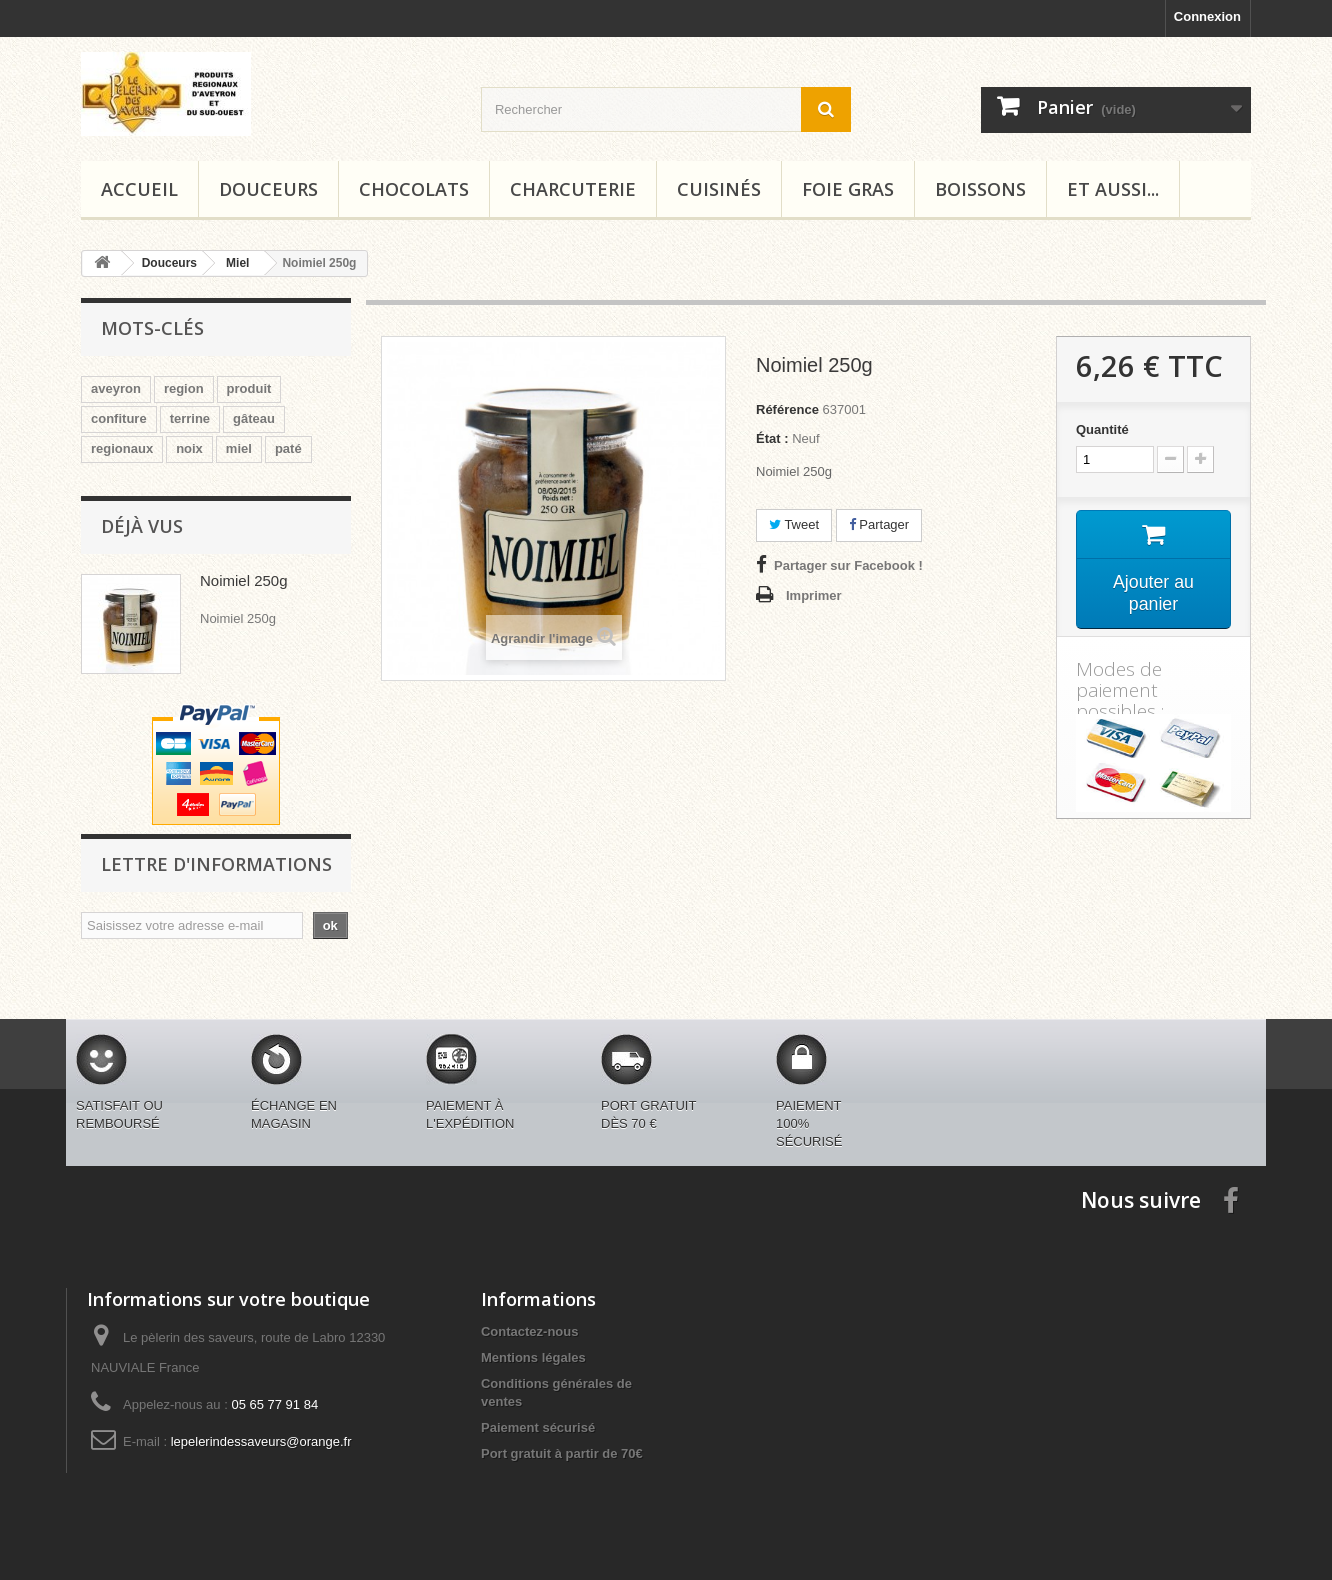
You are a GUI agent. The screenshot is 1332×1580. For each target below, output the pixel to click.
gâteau (254, 418)
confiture (119, 418)
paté (288, 448)
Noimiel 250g (244, 580)
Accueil (139, 189)
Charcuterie (573, 189)
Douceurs (268, 189)
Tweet (794, 524)
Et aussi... (1113, 189)
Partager (879, 524)
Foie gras (848, 189)
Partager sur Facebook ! (848, 565)
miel (239, 448)
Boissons (980, 189)
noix (189, 448)
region (184, 388)
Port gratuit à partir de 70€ (562, 1453)
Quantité (1102, 429)
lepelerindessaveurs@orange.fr (261, 1441)
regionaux (122, 448)
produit (249, 388)
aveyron (116, 388)
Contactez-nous (530, 1331)
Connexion (1207, 16)
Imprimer (814, 595)
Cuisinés (719, 189)
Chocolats (414, 189)
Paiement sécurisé (538, 1427)
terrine (190, 418)
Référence (787, 409)
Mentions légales (533, 1357)
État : (772, 438)
